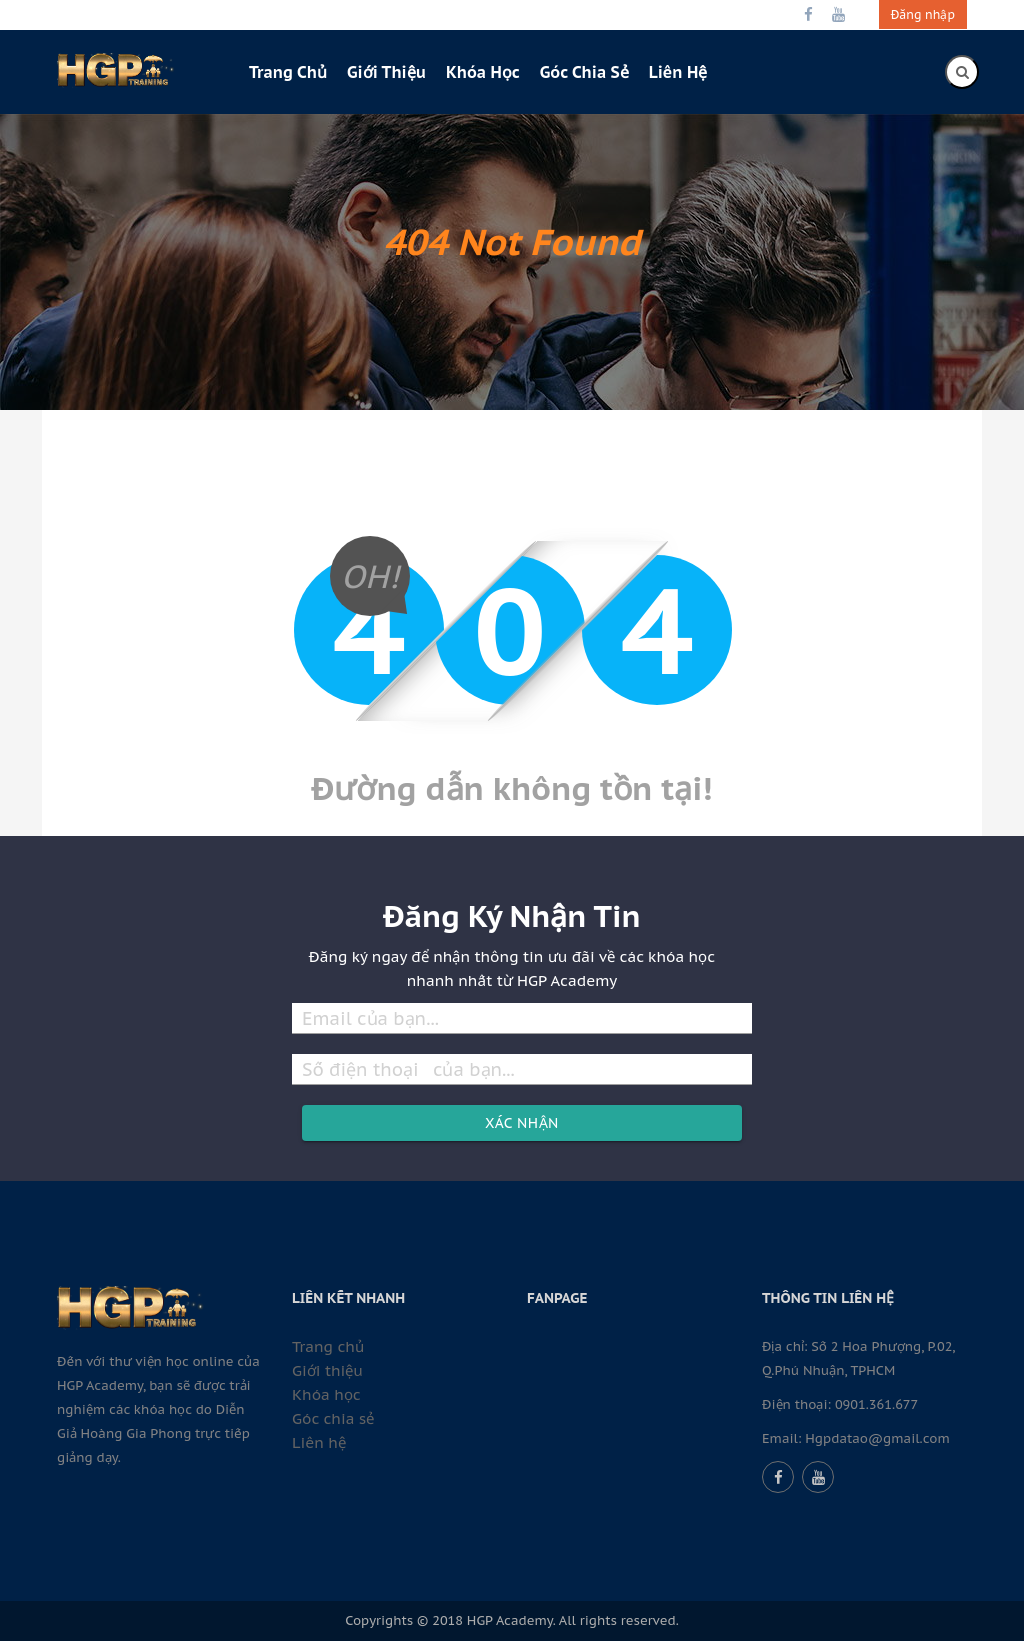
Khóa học (483, 72)
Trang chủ (288, 72)
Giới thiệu (386, 72)
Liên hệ (678, 72)
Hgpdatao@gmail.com (877, 1438)
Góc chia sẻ (584, 72)
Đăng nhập (923, 14)
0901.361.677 (876, 1404)
